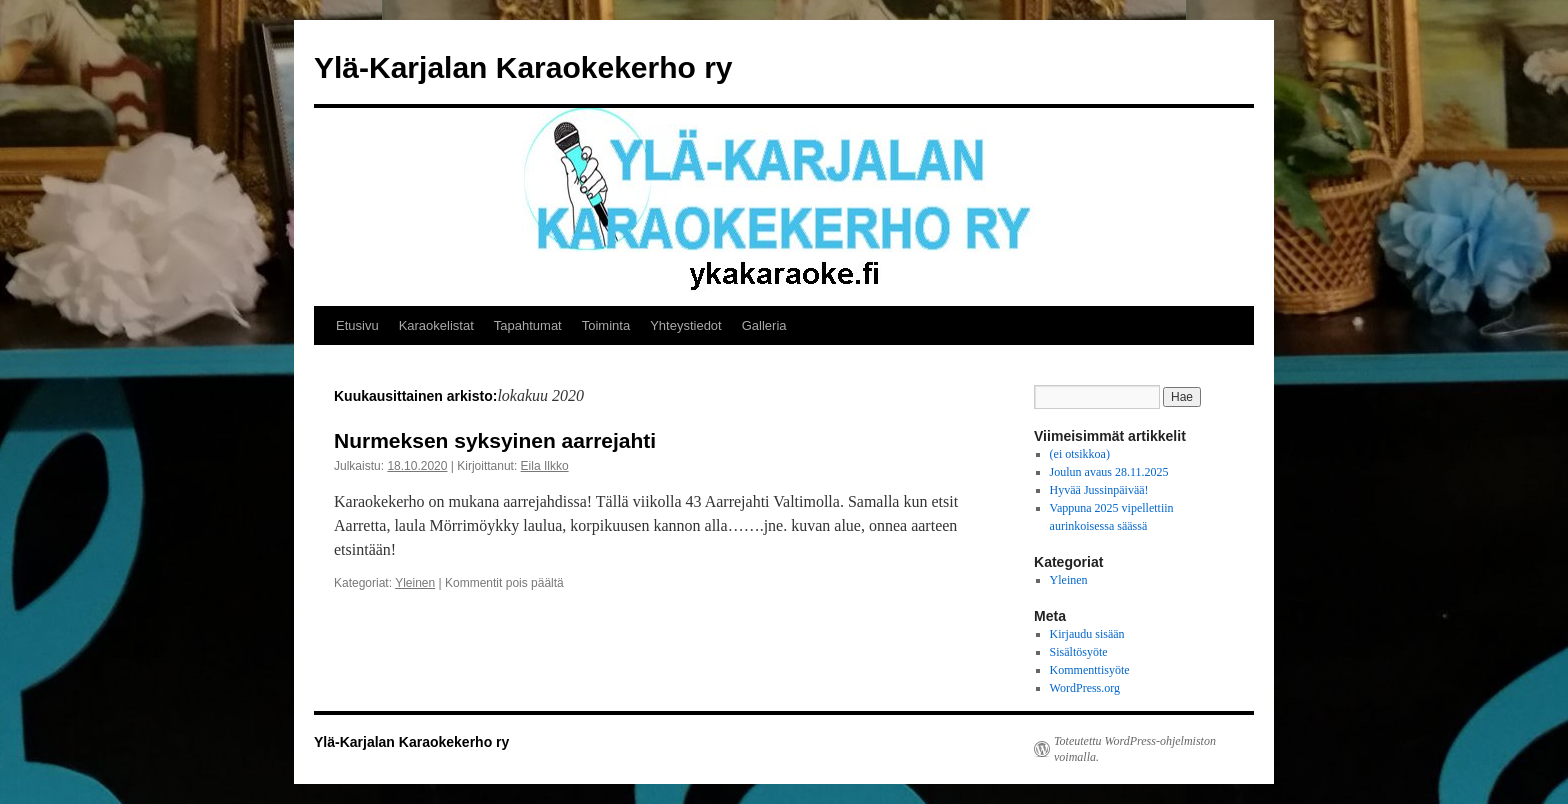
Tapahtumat (528, 325)
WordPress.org (1085, 688)
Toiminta (606, 325)
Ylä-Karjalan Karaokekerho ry (523, 67)
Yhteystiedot (686, 325)
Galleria (764, 325)
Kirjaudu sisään (1087, 634)
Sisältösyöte (1079, 652)
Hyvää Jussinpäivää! (1099, 490)
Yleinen (415, 583)
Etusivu (357, 325)
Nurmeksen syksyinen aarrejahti (495, 440)
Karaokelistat (436, 325)
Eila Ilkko (545, 466)
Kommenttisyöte (1090, 670)
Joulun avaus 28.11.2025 (1109, 472)
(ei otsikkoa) (1080, 454)
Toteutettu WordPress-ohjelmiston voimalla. (1135, 749)
